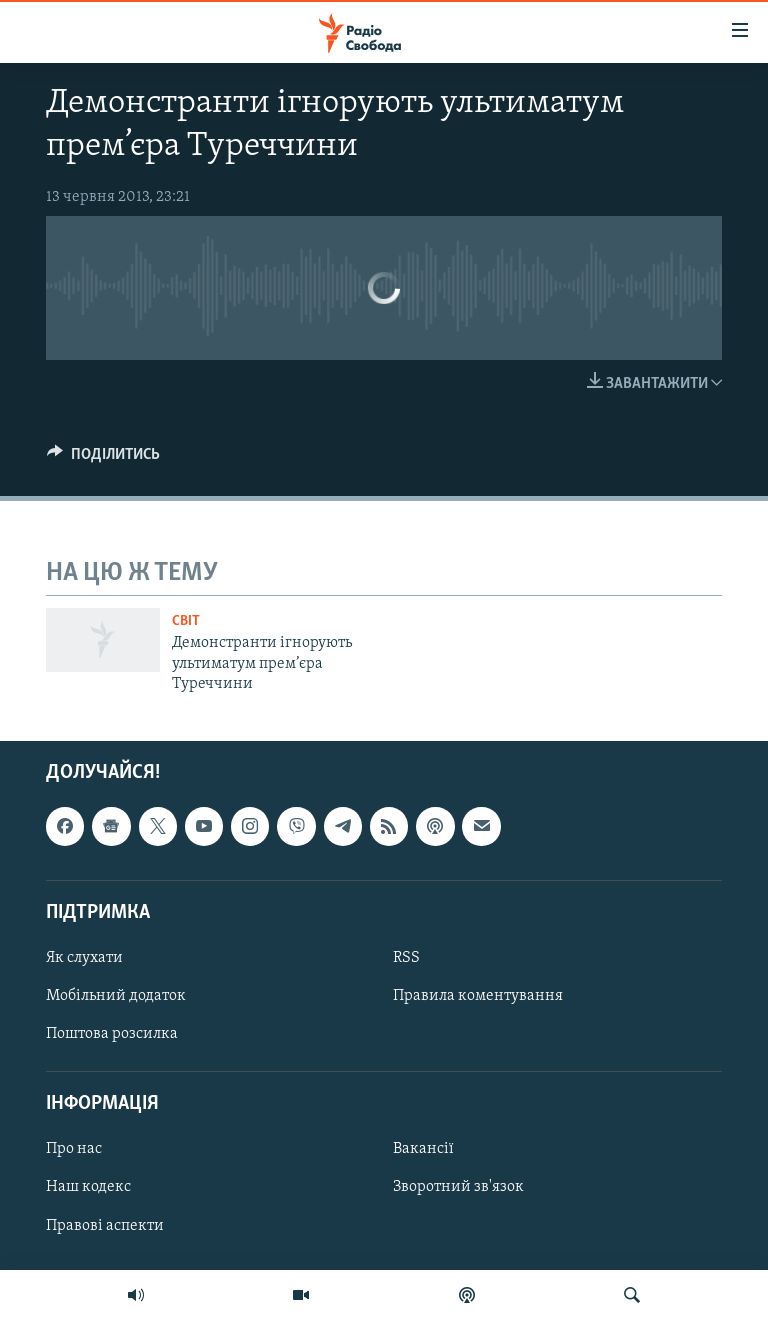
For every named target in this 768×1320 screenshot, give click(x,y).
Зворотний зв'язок (458, 1188)
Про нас (74, 1150)
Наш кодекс (88, 1188)
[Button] (103, 459)
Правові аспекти (105, 1226)
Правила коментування (478, 996)
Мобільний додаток (116, 996)
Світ (186, 621)
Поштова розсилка (112, 1035)
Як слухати (84, 958)
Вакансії (423, 1150)
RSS (406, 958)
